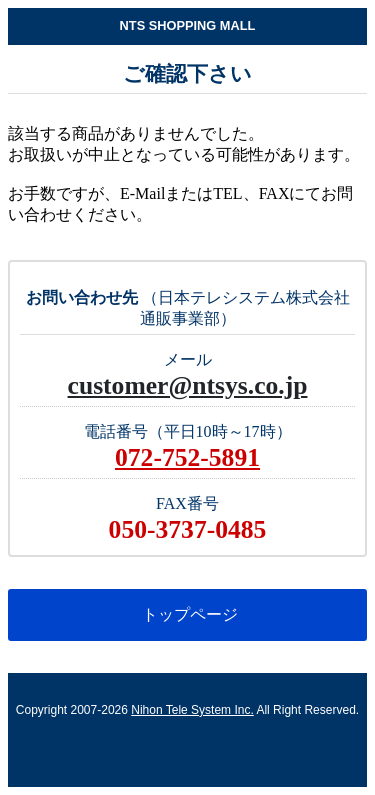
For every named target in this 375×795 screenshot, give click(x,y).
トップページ (187, 614)
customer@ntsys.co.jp (188, 385)
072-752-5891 (187, 457)
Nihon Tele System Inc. (192, 710)
